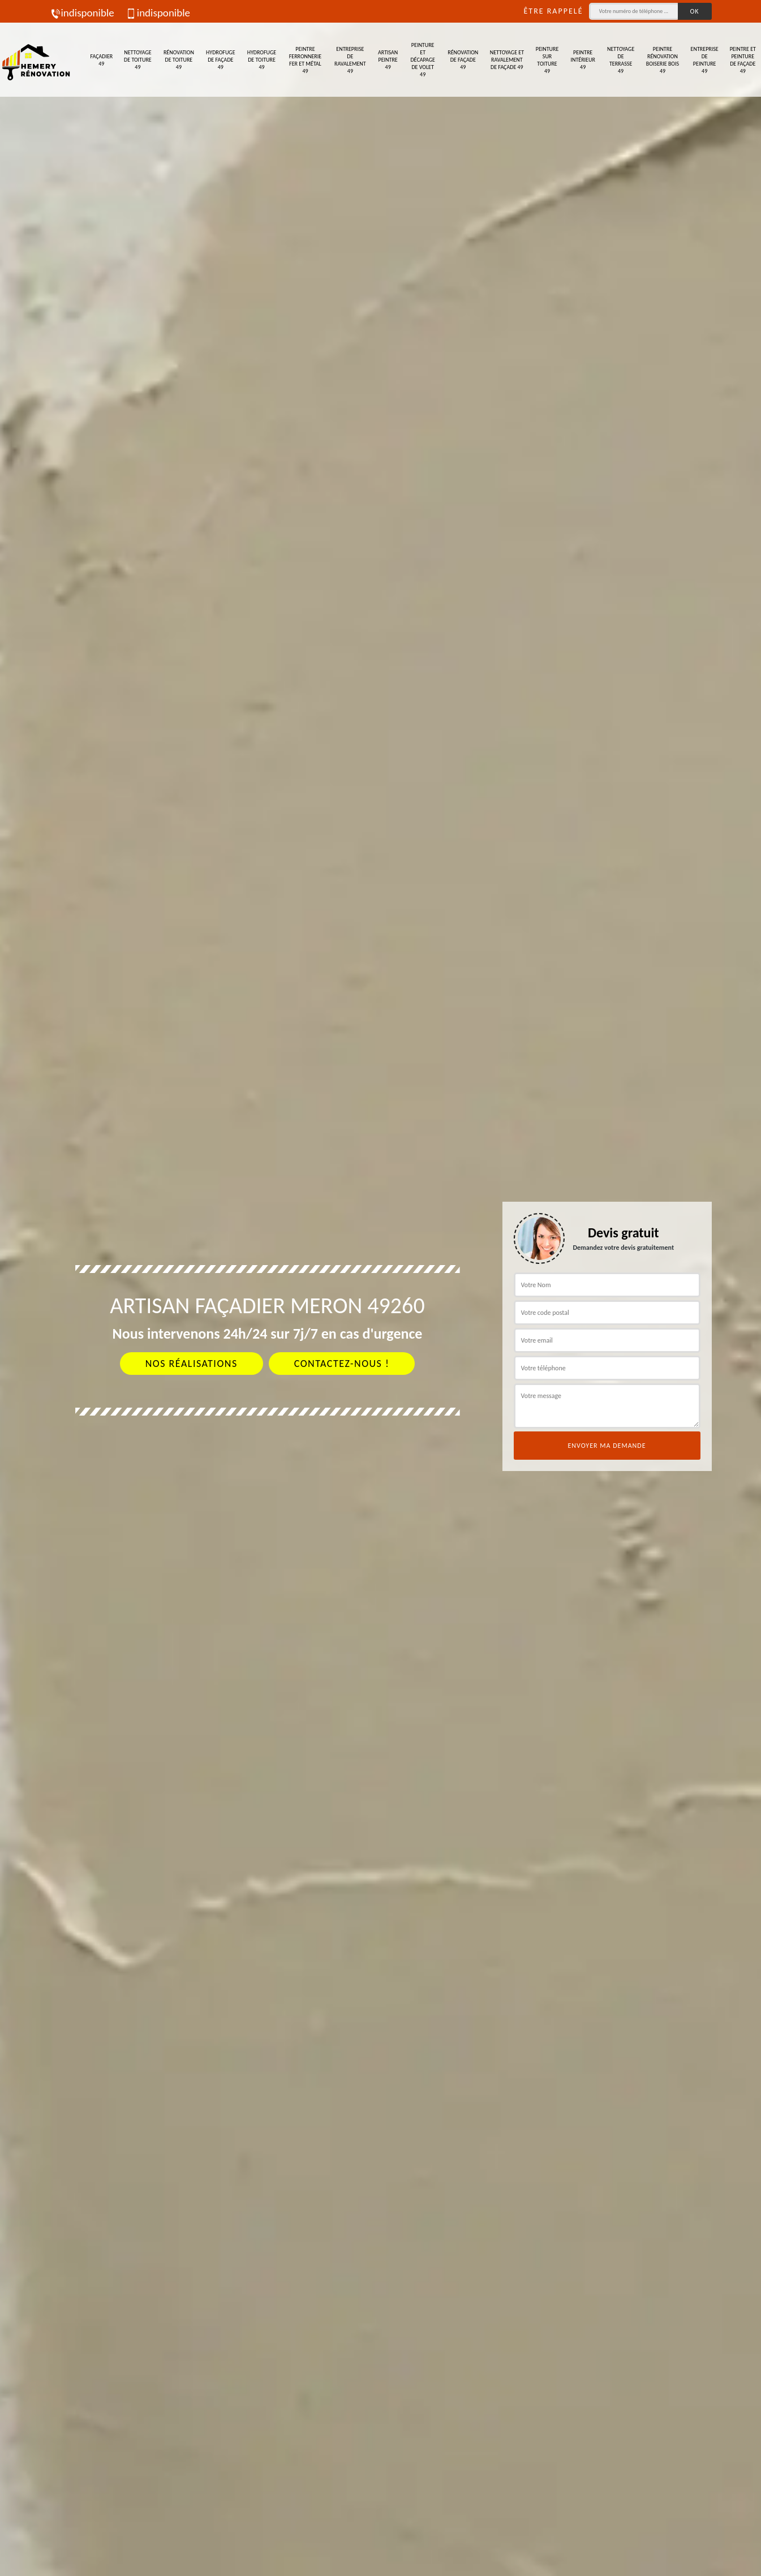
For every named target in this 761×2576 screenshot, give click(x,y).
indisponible (82, 12)
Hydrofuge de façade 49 (220, 60)
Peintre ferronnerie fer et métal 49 (305, 60)
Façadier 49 (101, 60)
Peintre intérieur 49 (582, 60)
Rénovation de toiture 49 (179, 60)
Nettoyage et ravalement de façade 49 (507, 60)
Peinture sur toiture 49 (547, 60)
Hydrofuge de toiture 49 (261, 60)
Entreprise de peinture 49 (705, 60)
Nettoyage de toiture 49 (138, 60)
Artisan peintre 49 (388, 60)
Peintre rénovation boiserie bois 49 (662, 60)
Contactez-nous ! (342, 1363)
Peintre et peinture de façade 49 (743, 60)
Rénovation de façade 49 (463, 60)
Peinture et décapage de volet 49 (422, 59)
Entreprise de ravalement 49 (350, 60)
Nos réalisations (191, 1363)
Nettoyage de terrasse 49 (620, 60)
